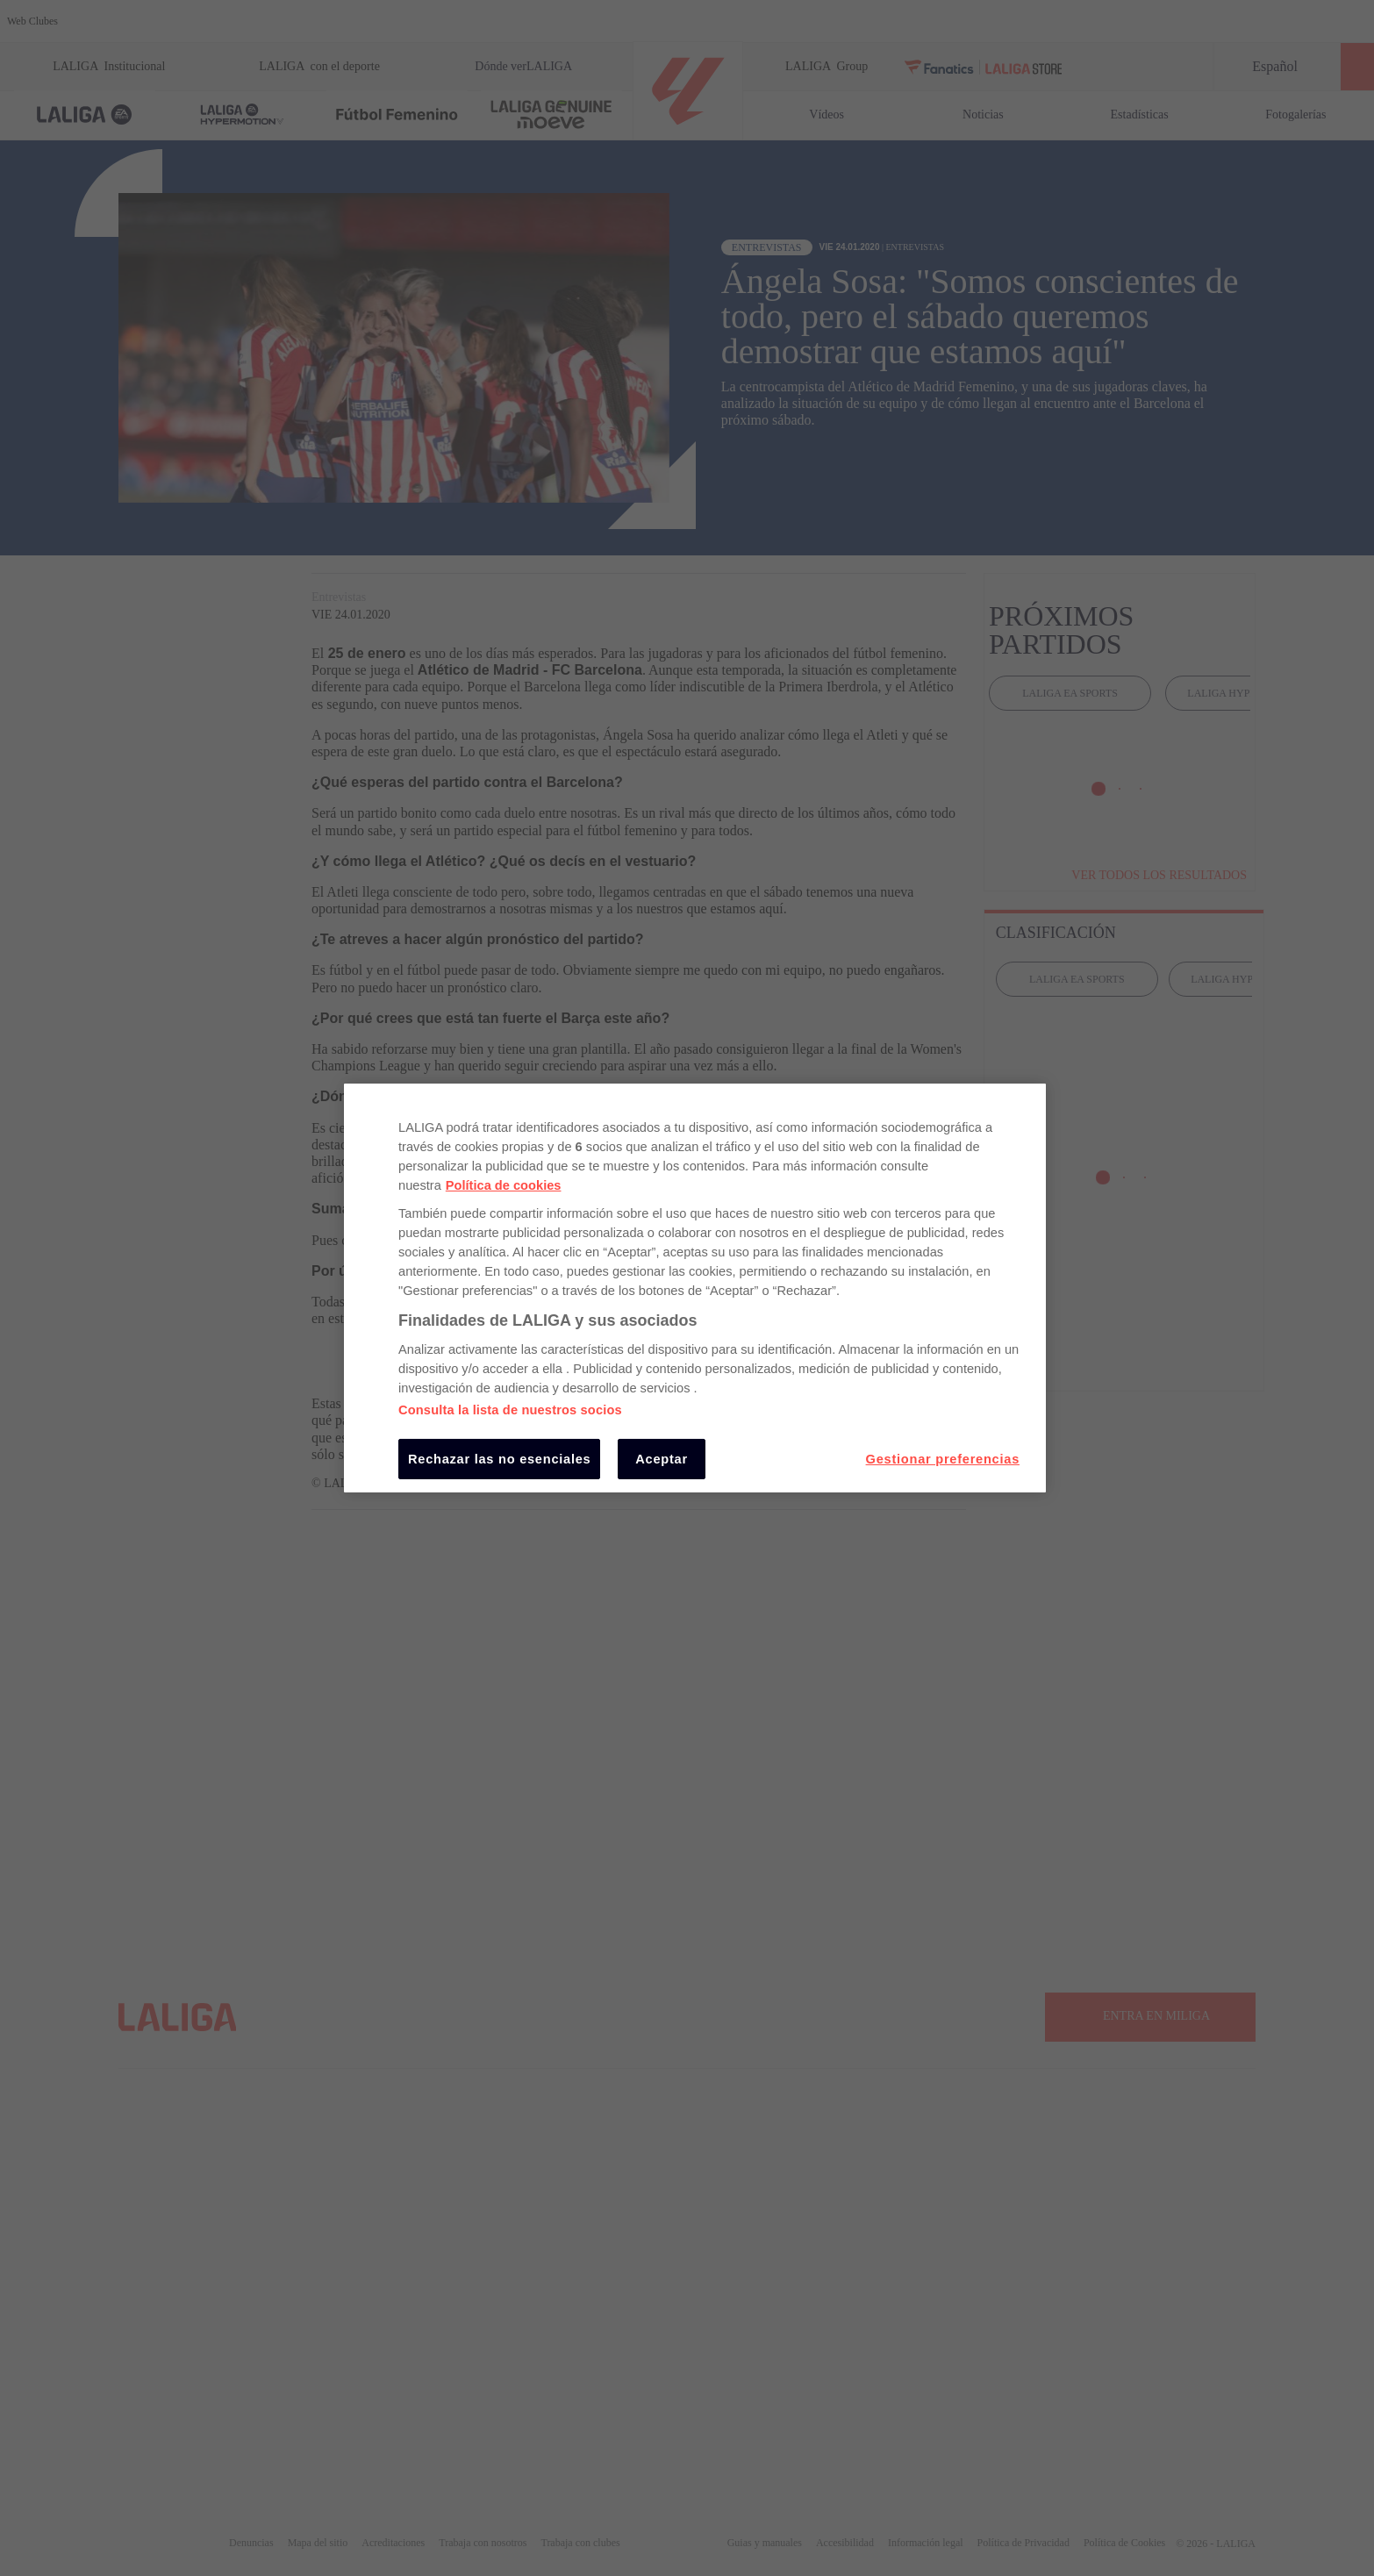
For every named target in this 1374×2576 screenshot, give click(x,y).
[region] (695, 1288)
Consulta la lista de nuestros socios (510, 1410)
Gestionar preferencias (943, 1459)
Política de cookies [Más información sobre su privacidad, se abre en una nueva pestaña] (504, 1185)
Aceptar (661, 1459)
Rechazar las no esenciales (499, 1459)
